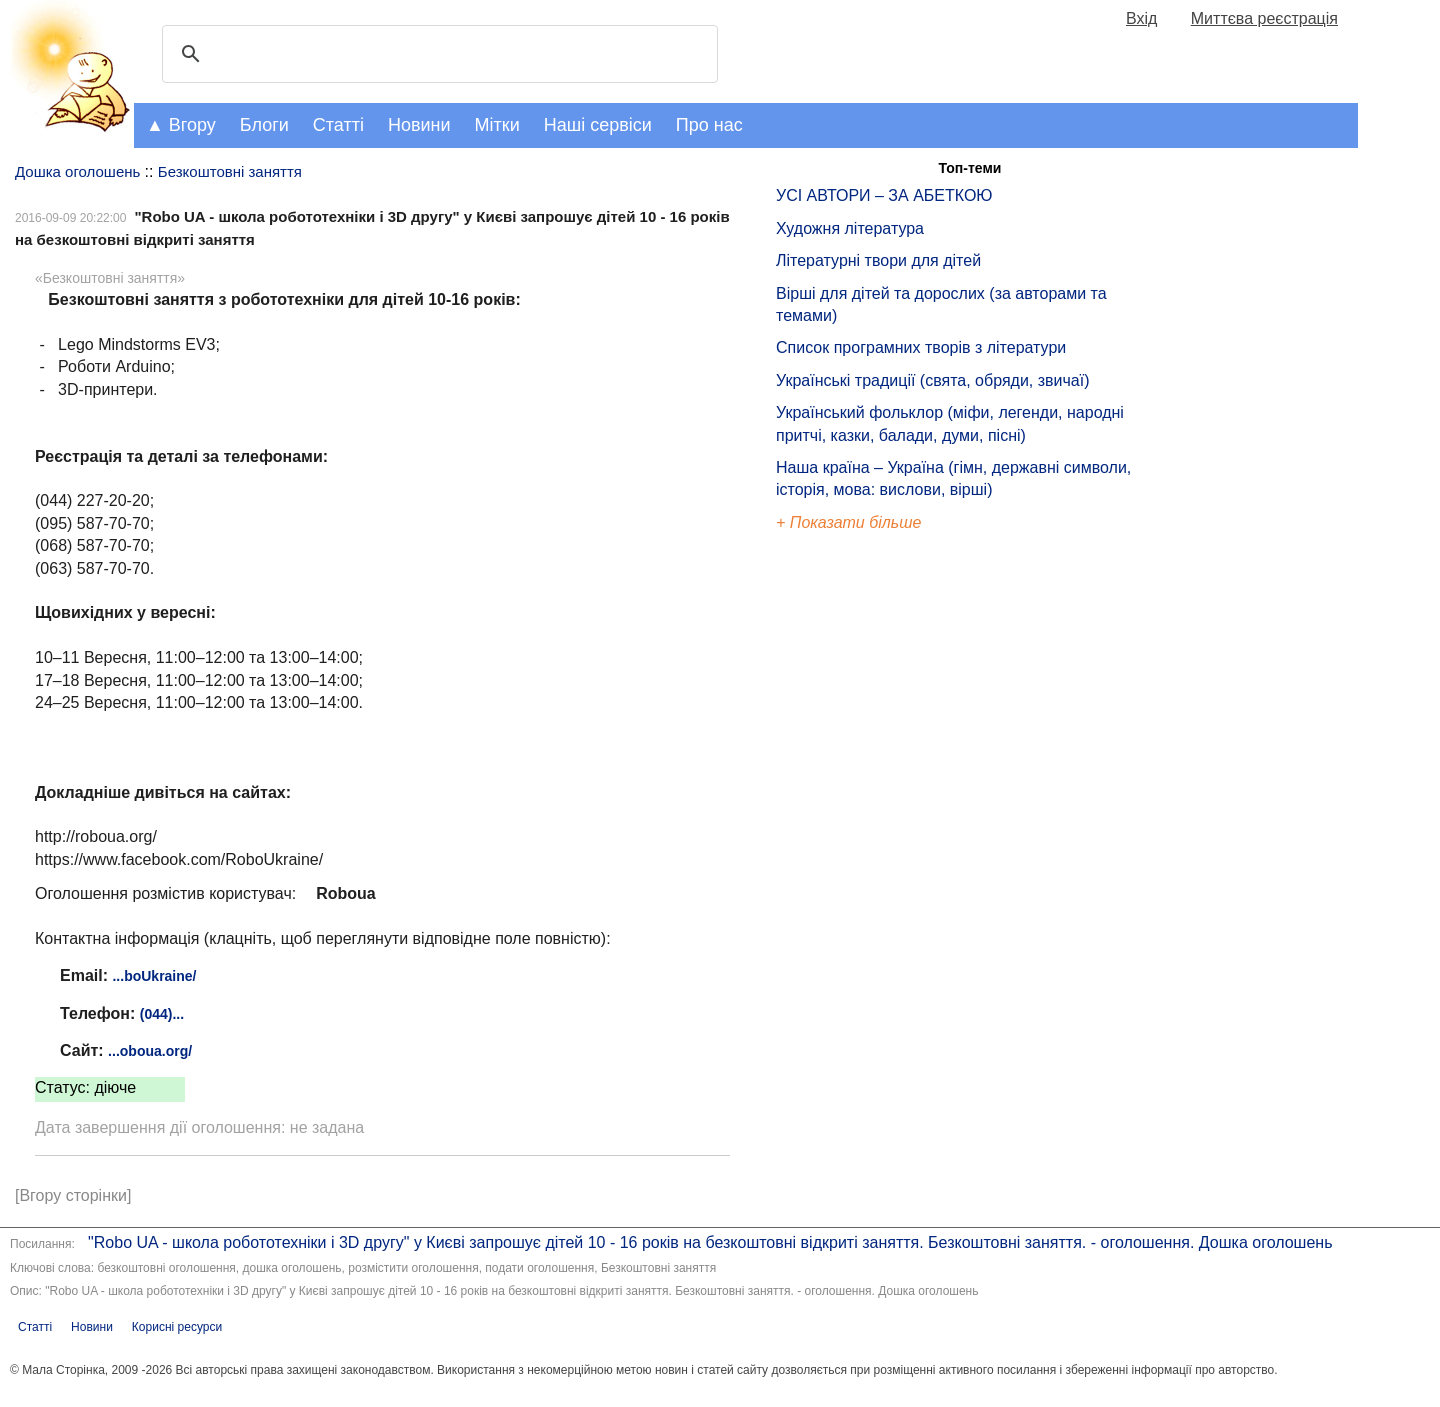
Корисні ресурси (177, 1327)
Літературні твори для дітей (878, 260)
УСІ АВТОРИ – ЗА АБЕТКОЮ (884, 195)
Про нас (709, 125)
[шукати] (437, 54)
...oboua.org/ (150, 1051)
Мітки (497, 125)
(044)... (162, 1014)
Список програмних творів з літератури (921, 347)
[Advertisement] (868, 874)
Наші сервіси (598, 125)
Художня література (850, 228)
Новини (419, 125)
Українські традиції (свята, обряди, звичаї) (933, 380)
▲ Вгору (181, 125)
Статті (338, 125)
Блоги (264, 125)
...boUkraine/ (154, 976)
